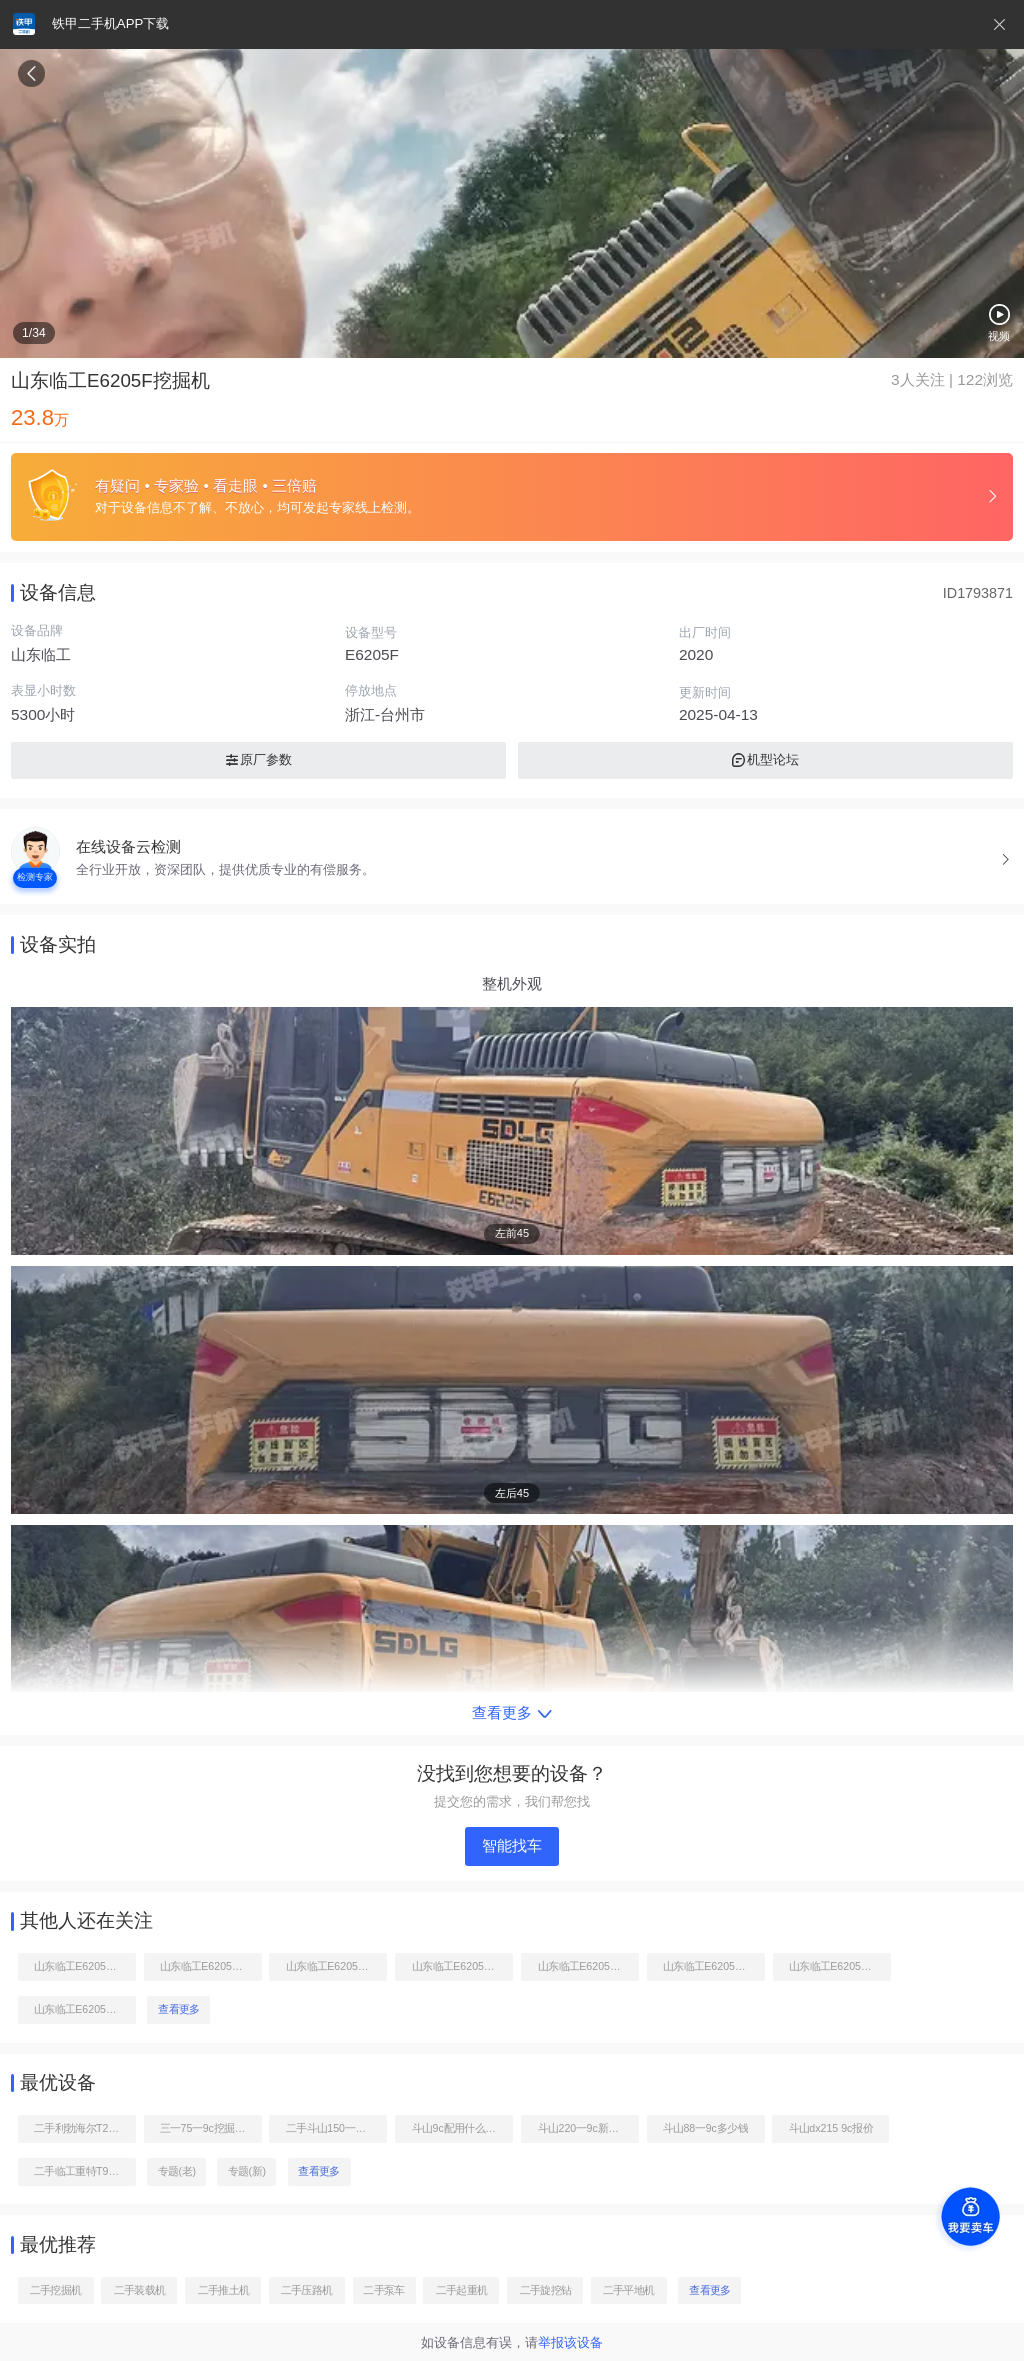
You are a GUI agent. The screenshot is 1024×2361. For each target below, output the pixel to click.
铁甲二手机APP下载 (110, 23)
